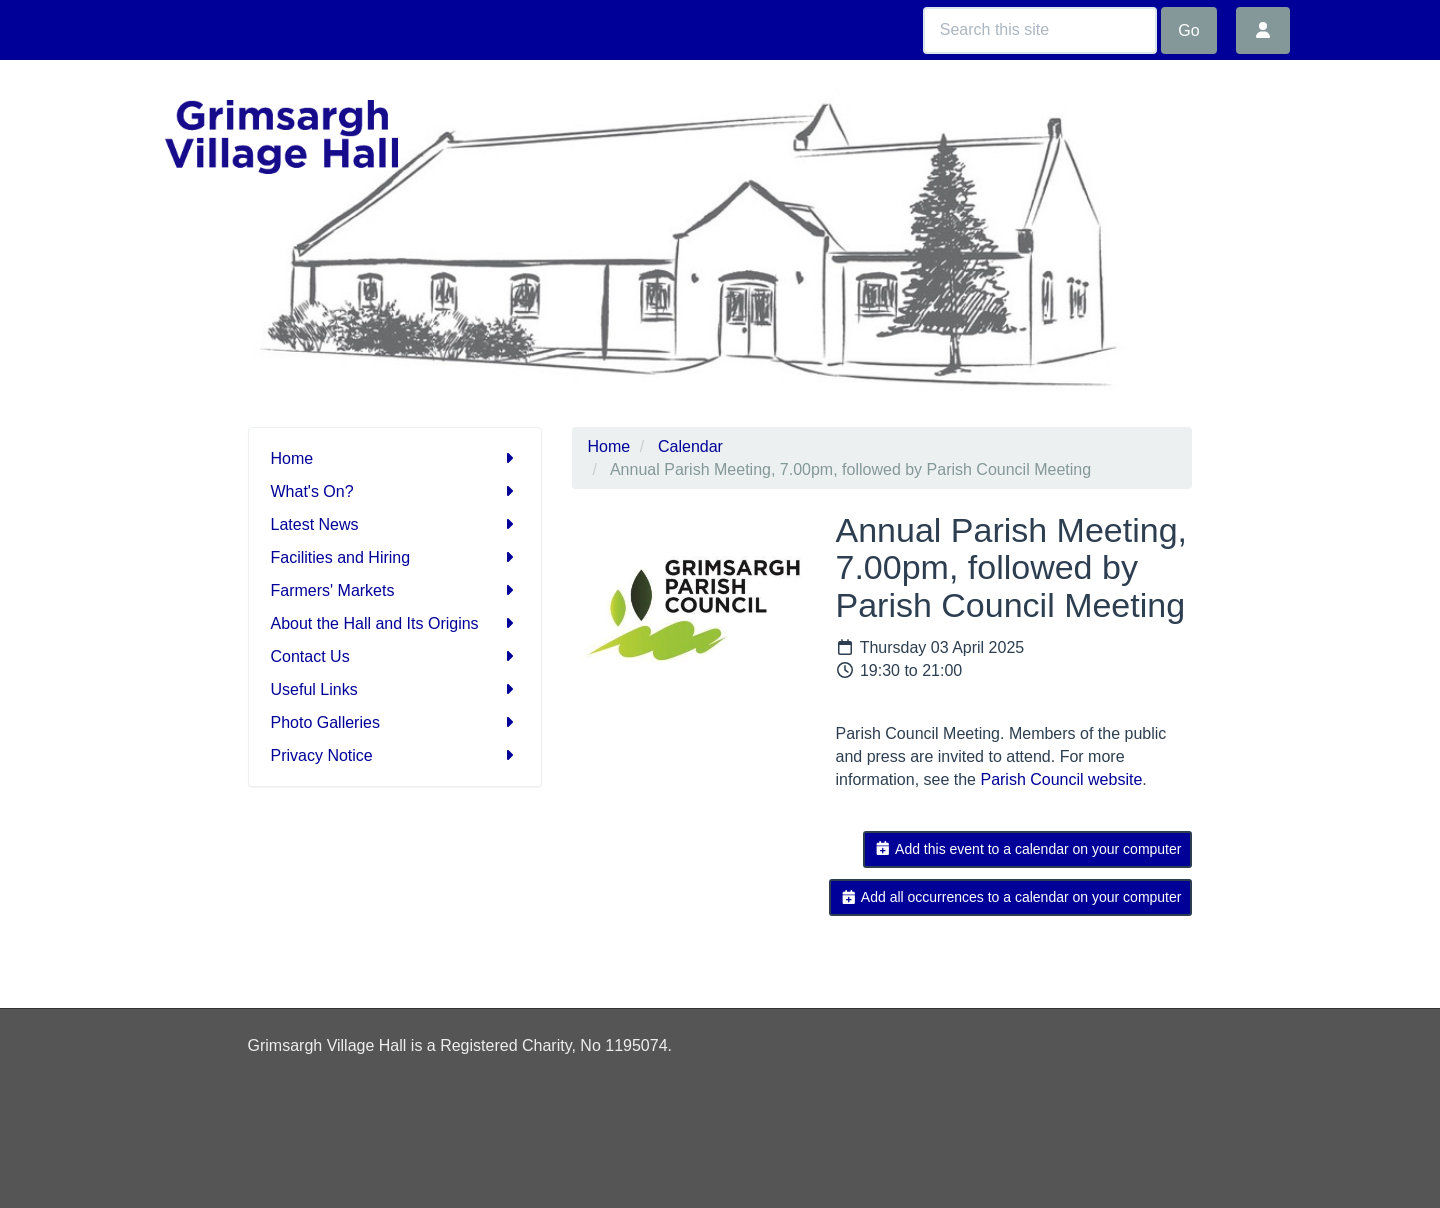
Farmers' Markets (395, 590)
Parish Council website (1061, 779)
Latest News (395, 524)
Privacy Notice (395, 755)
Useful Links (395, 689)
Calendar (690, 446)
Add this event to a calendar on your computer (1027, 849)
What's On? (395, 491)
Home (395, 458)
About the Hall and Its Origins (395, 623)
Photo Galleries (395, 722)
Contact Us (395, 656)
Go (1188, 30)
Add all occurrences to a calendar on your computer (1010, 897)
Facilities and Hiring (395, 557)
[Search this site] (1040, 30)
